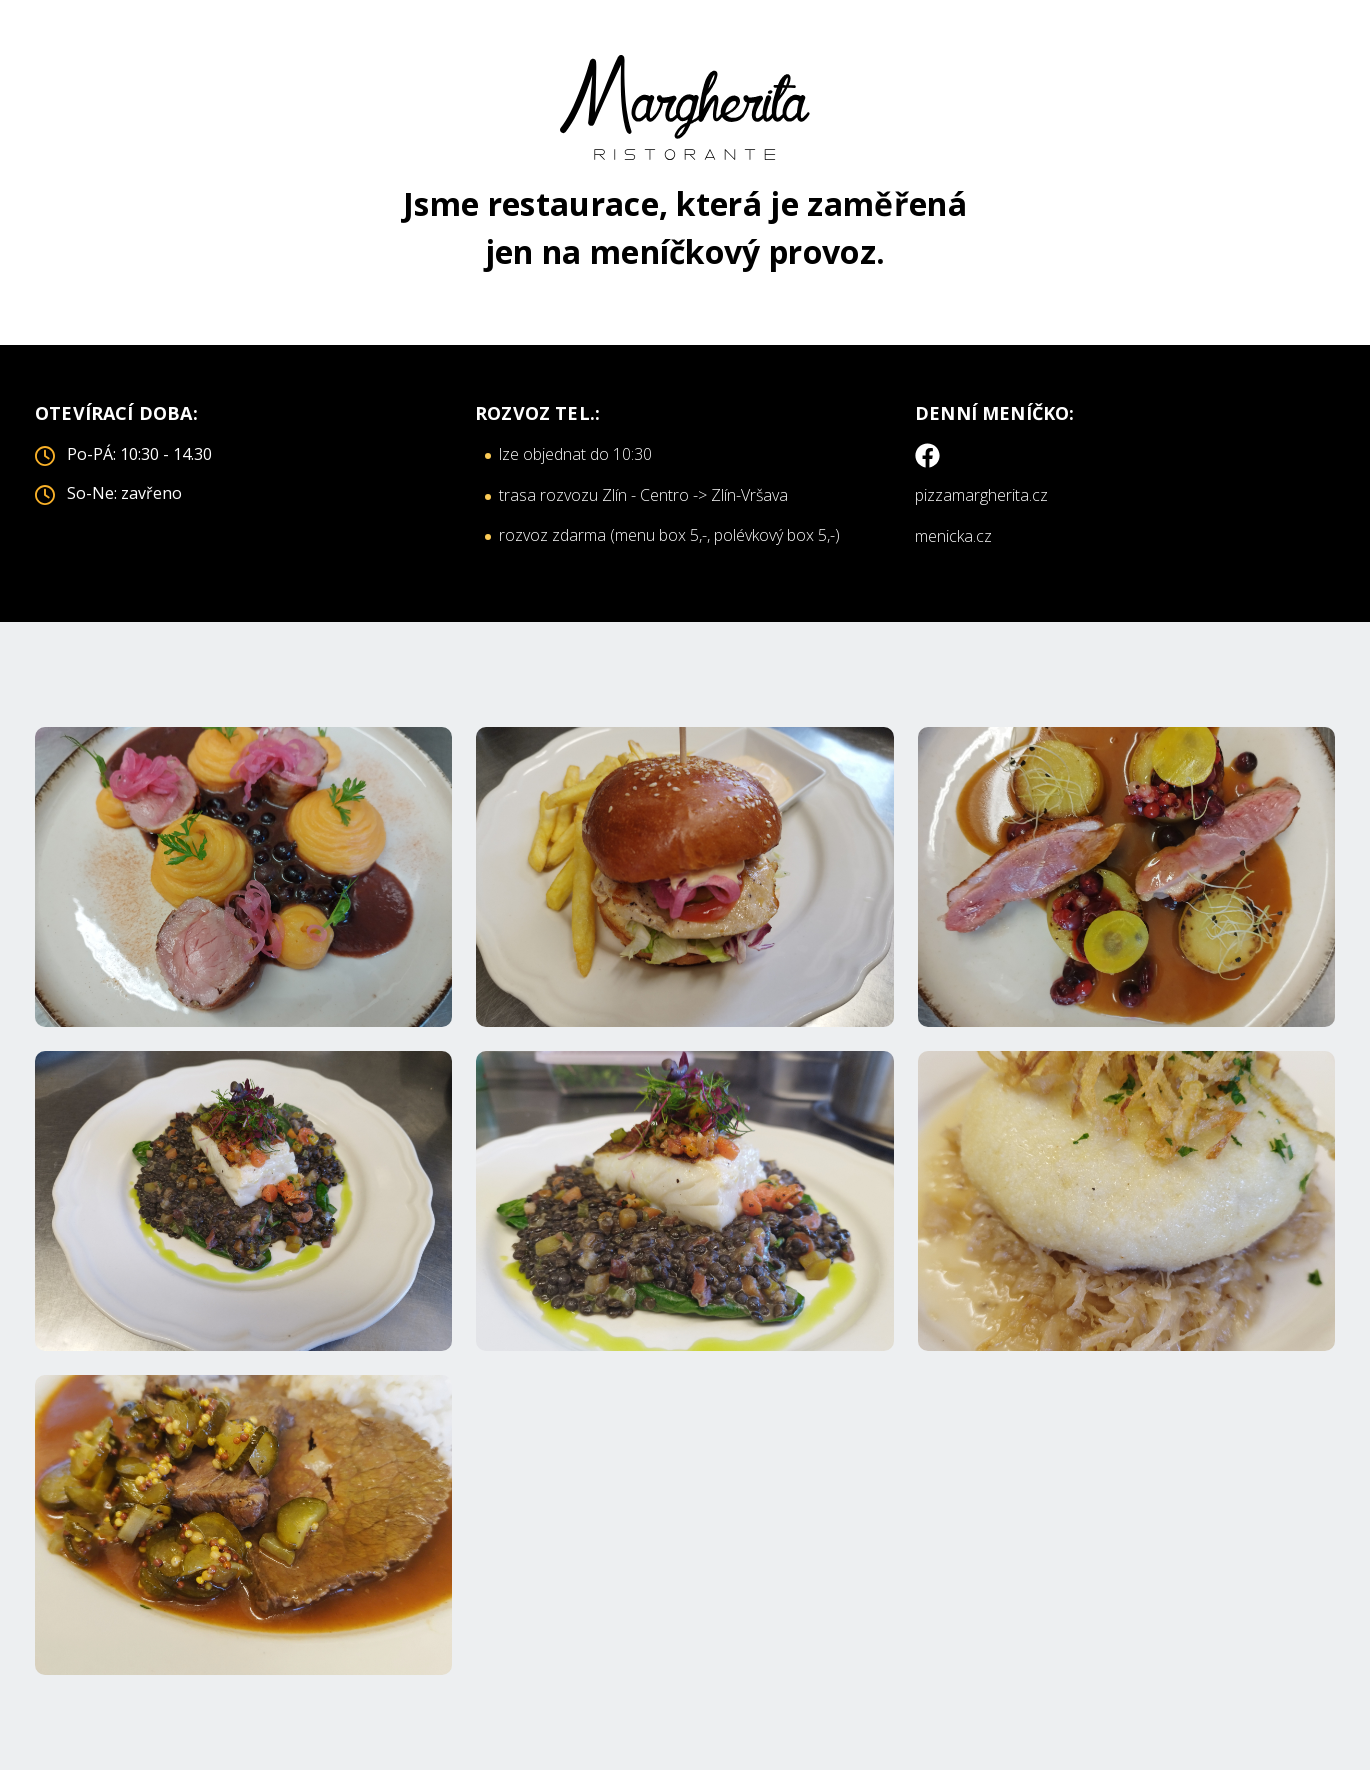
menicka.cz (953, 536)
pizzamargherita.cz (981, 495)
